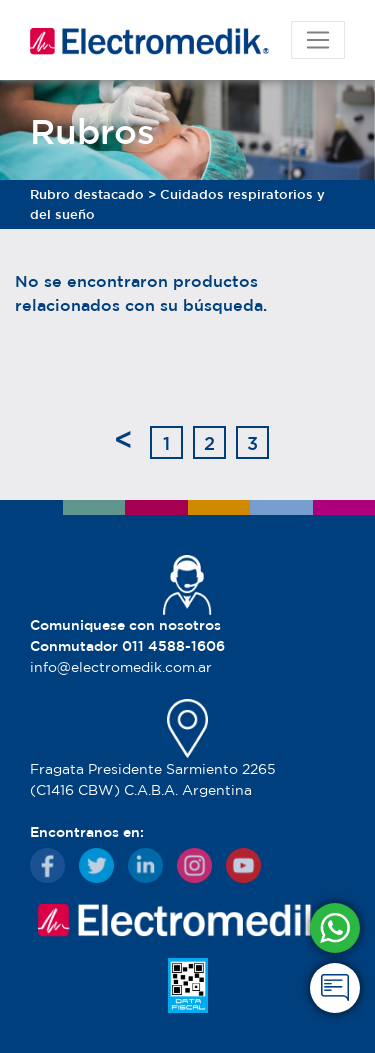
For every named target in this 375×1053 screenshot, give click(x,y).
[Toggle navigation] (318, 40)
